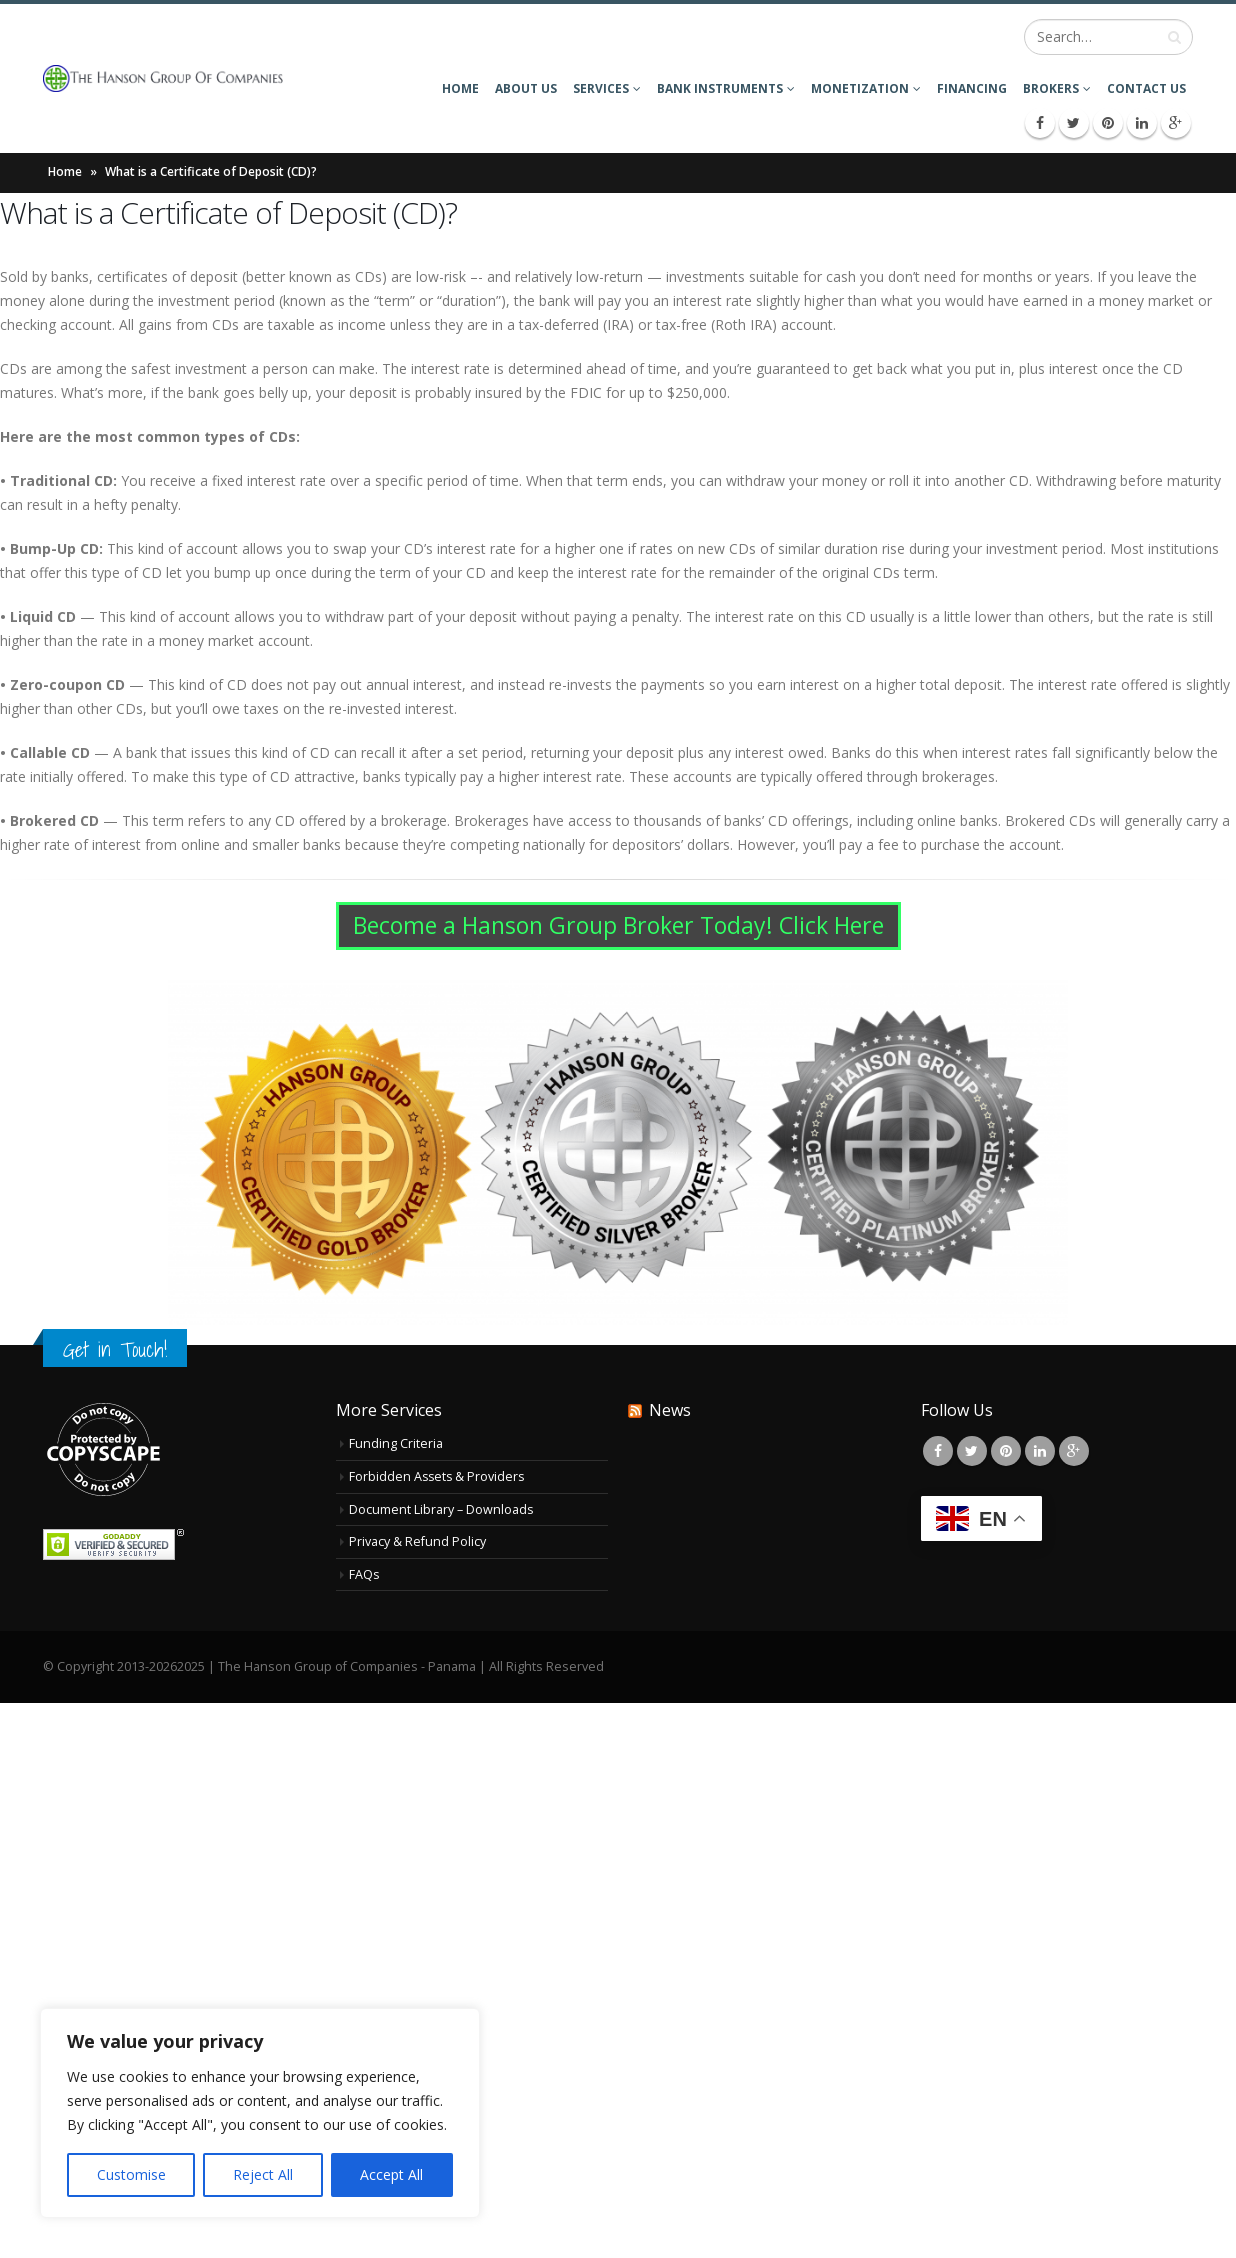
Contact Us (1146, 88)
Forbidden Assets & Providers (438, 1476)
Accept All (391, 2174)
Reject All (263, 2174)
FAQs (364, 1574)
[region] (260, 2113)
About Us (526, 88)
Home (460, 88)
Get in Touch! (115, 1349)
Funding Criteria (396, 1443)
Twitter (972, 1451)
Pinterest (1006, 1451)
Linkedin (1040, 1451)
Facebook (938, 1451)
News (670, 1410)
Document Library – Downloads (441, 1509)
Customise (131, 2174)
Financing (972, 88)
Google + (1074, 1451)
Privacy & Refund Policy (417, 1541)
